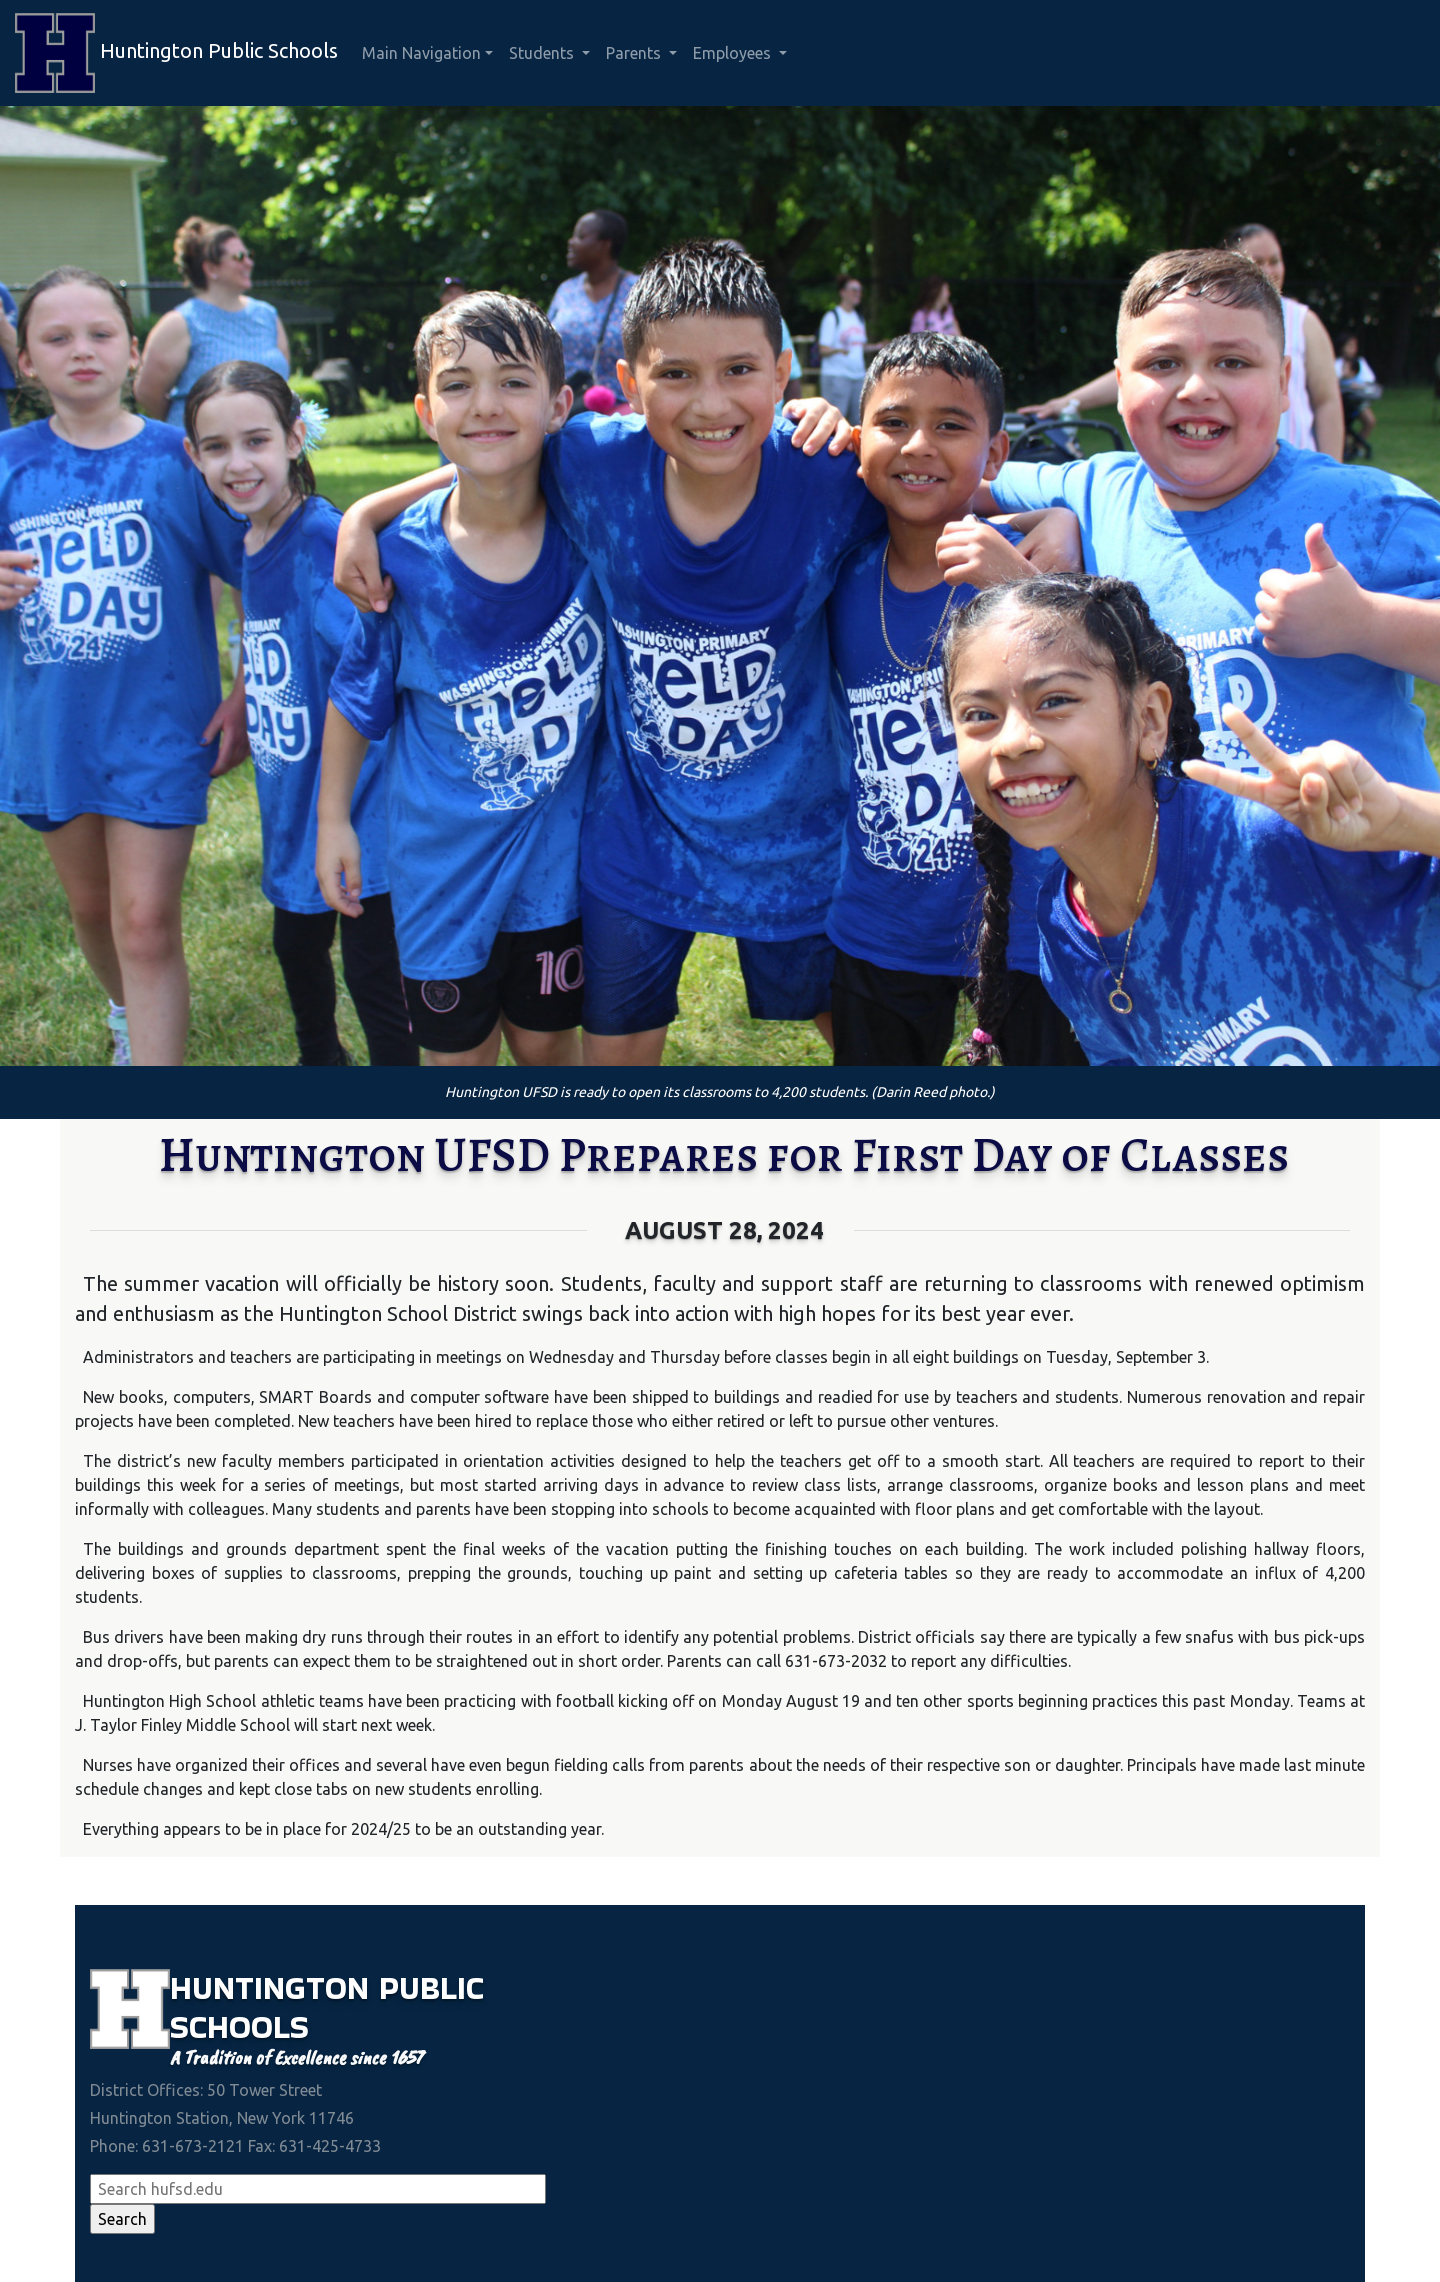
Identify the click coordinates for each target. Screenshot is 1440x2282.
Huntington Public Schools (176, 53)
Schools (239, 2026)
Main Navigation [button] (421, 53)
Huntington (274, 1987)
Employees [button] (734, 53)
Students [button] (543, 53)
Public (431, 1987)
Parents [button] (635, 53)
